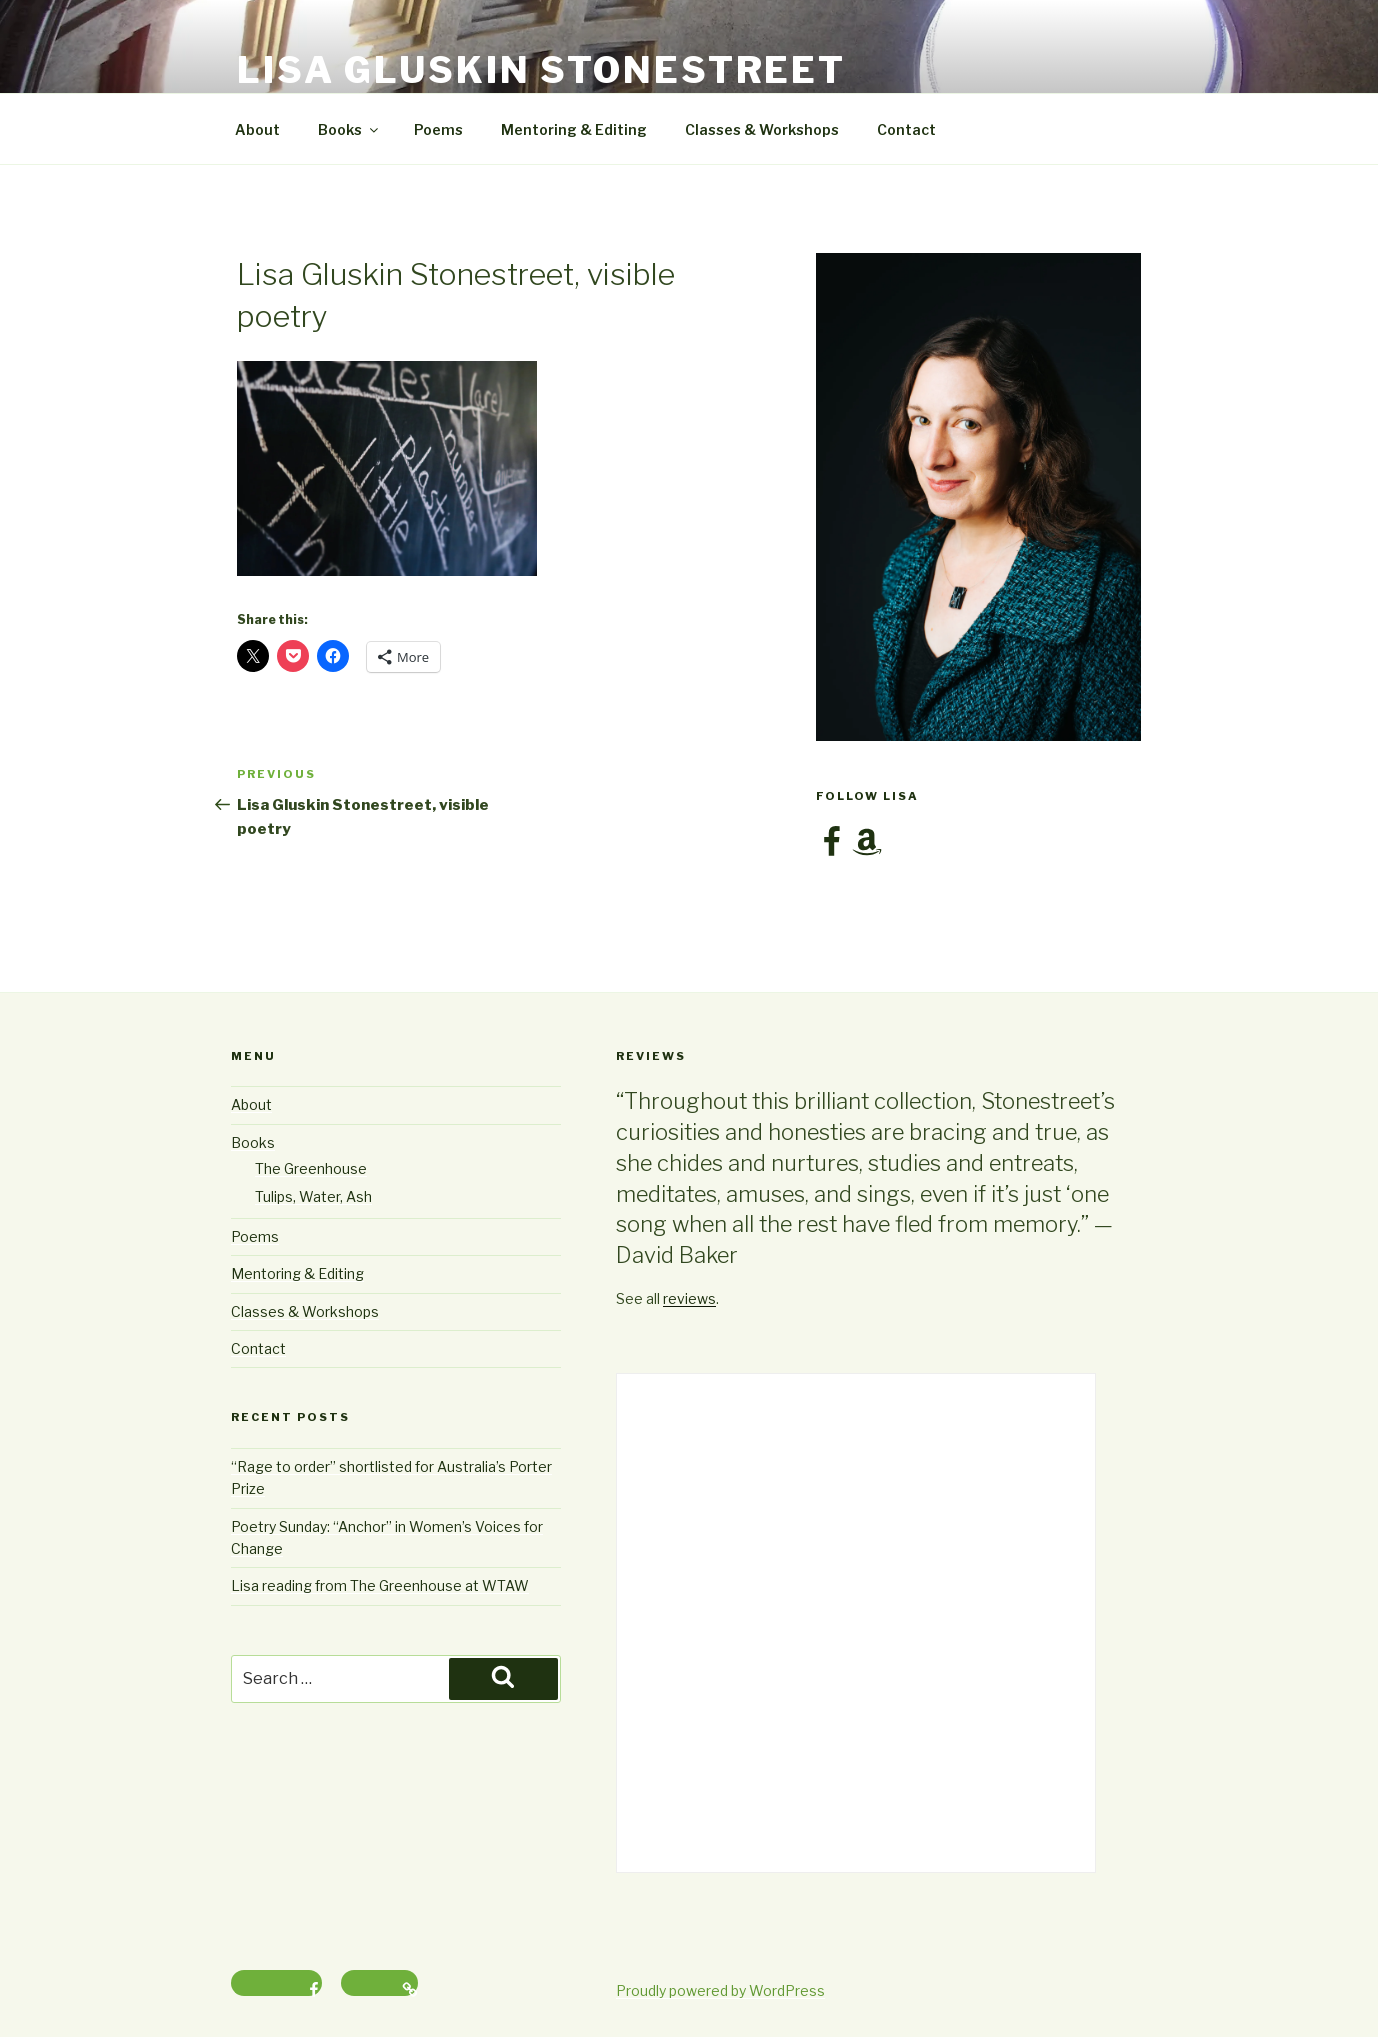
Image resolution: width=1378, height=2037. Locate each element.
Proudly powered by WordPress (720, 1990)
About (257, 129)
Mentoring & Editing (574, 129)
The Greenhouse (311, 1168)
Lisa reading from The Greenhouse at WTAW (380, 1585)
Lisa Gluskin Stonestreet (541, 70)
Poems (438, 129)
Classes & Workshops (762, 129)
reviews (689, 1298)
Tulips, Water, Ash (313, 1196)
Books (349, 129)
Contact (906, 129)
